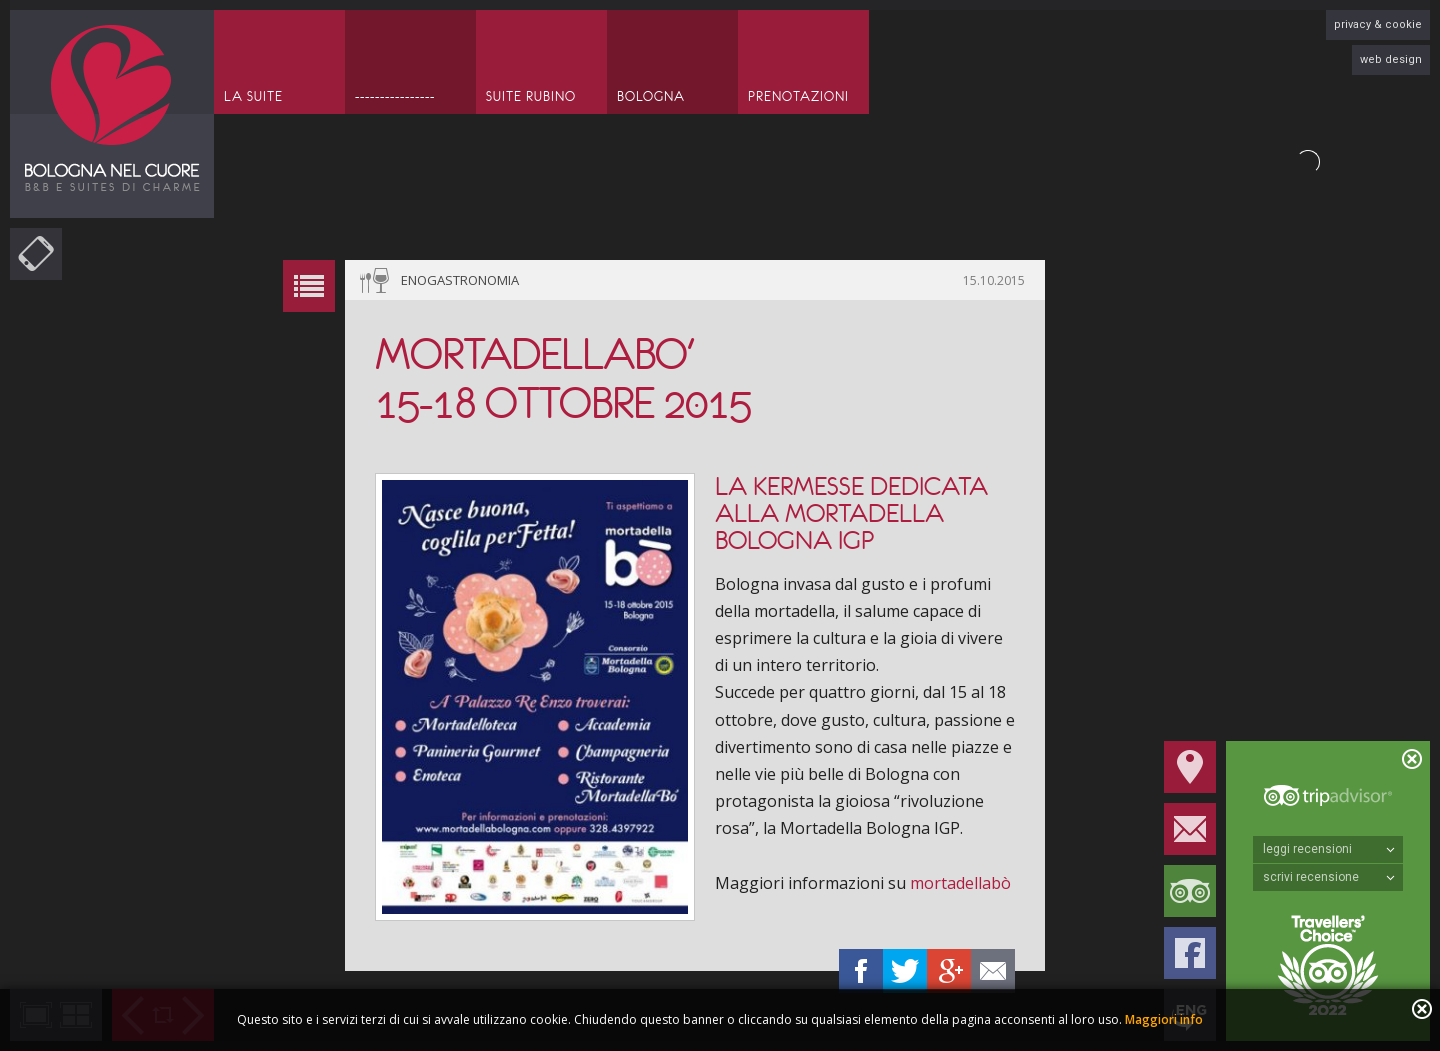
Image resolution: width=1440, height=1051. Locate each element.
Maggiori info (1164, 1019)
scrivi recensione (1329, 877)
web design (1391, 59)
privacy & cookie (1378, 24)
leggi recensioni (1329, 849)
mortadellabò (962, 883)
